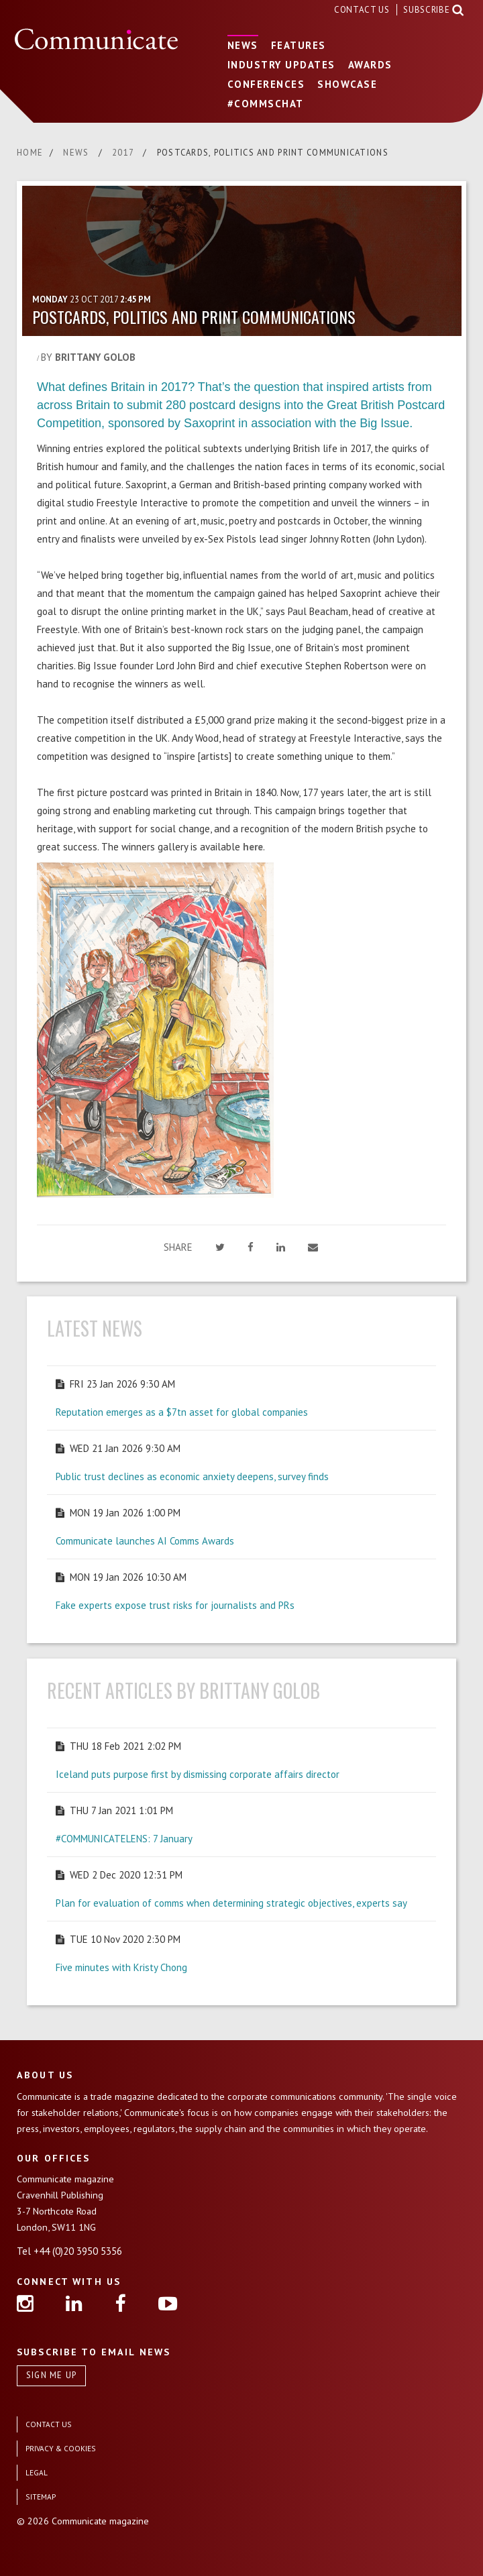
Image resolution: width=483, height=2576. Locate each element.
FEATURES (298, 45)
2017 (124, 152)
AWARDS (370, 64)
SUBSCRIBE (426, 9)
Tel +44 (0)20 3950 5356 (69, 2251)
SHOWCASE (347, 84)
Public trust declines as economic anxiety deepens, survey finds (192, 1476)
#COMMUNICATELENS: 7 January (124, 1838)
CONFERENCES (266, 84)
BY (88, 357)
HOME (30, 152)
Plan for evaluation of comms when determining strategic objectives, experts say (231, 1903)
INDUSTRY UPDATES (281, 64)
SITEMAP (40, 2496)
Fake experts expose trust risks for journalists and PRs (175, 1605)
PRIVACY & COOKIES (60, 2448)
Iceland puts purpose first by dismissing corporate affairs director (197, 1774)
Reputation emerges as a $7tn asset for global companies (182, 1412)
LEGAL (36, 2472)
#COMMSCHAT (265, 103)
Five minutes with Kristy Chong (121, 1967)
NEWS (242, 45)
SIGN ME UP (51, 2375)
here (253, 846)
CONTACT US (363, 9)
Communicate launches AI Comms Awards (145, 1540)
